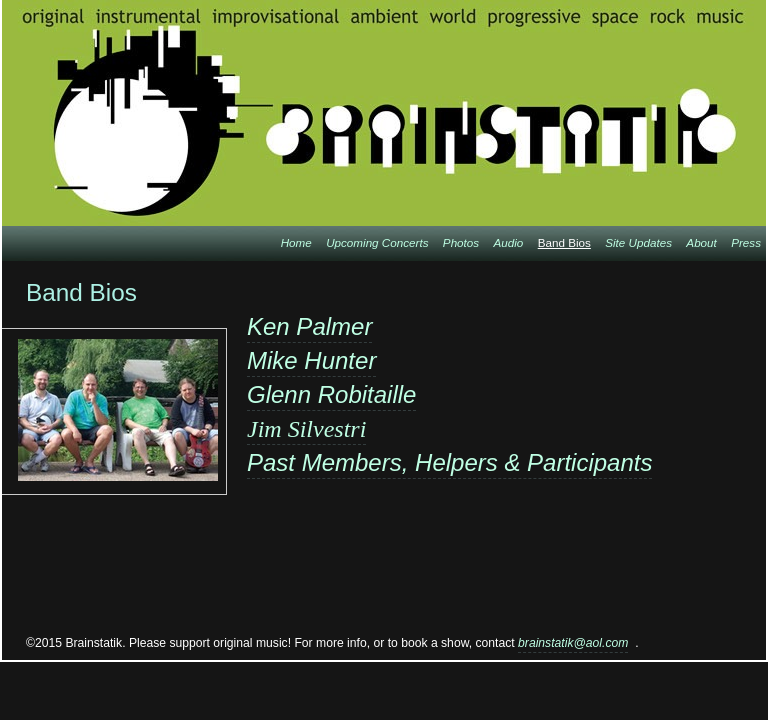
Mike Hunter (311, 360)
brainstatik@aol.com (573, 643)
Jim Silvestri (306, 429)
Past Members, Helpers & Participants (449, 462)
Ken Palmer (309, 326)
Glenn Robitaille (331, 394)
